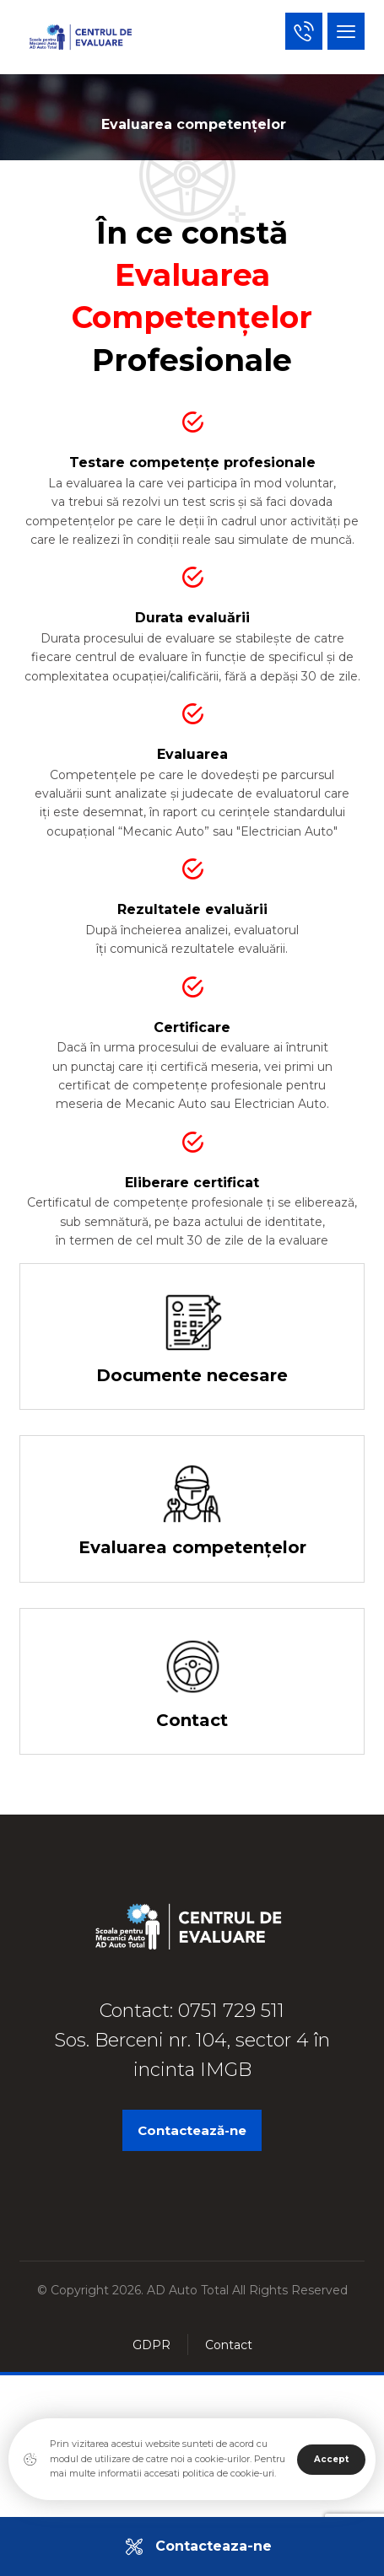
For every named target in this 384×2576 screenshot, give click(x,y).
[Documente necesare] (192, 1349)
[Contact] (192, 1694)
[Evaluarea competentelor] (192, 1509)
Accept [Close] (331, 2459)
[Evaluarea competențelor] (192, 1521)
